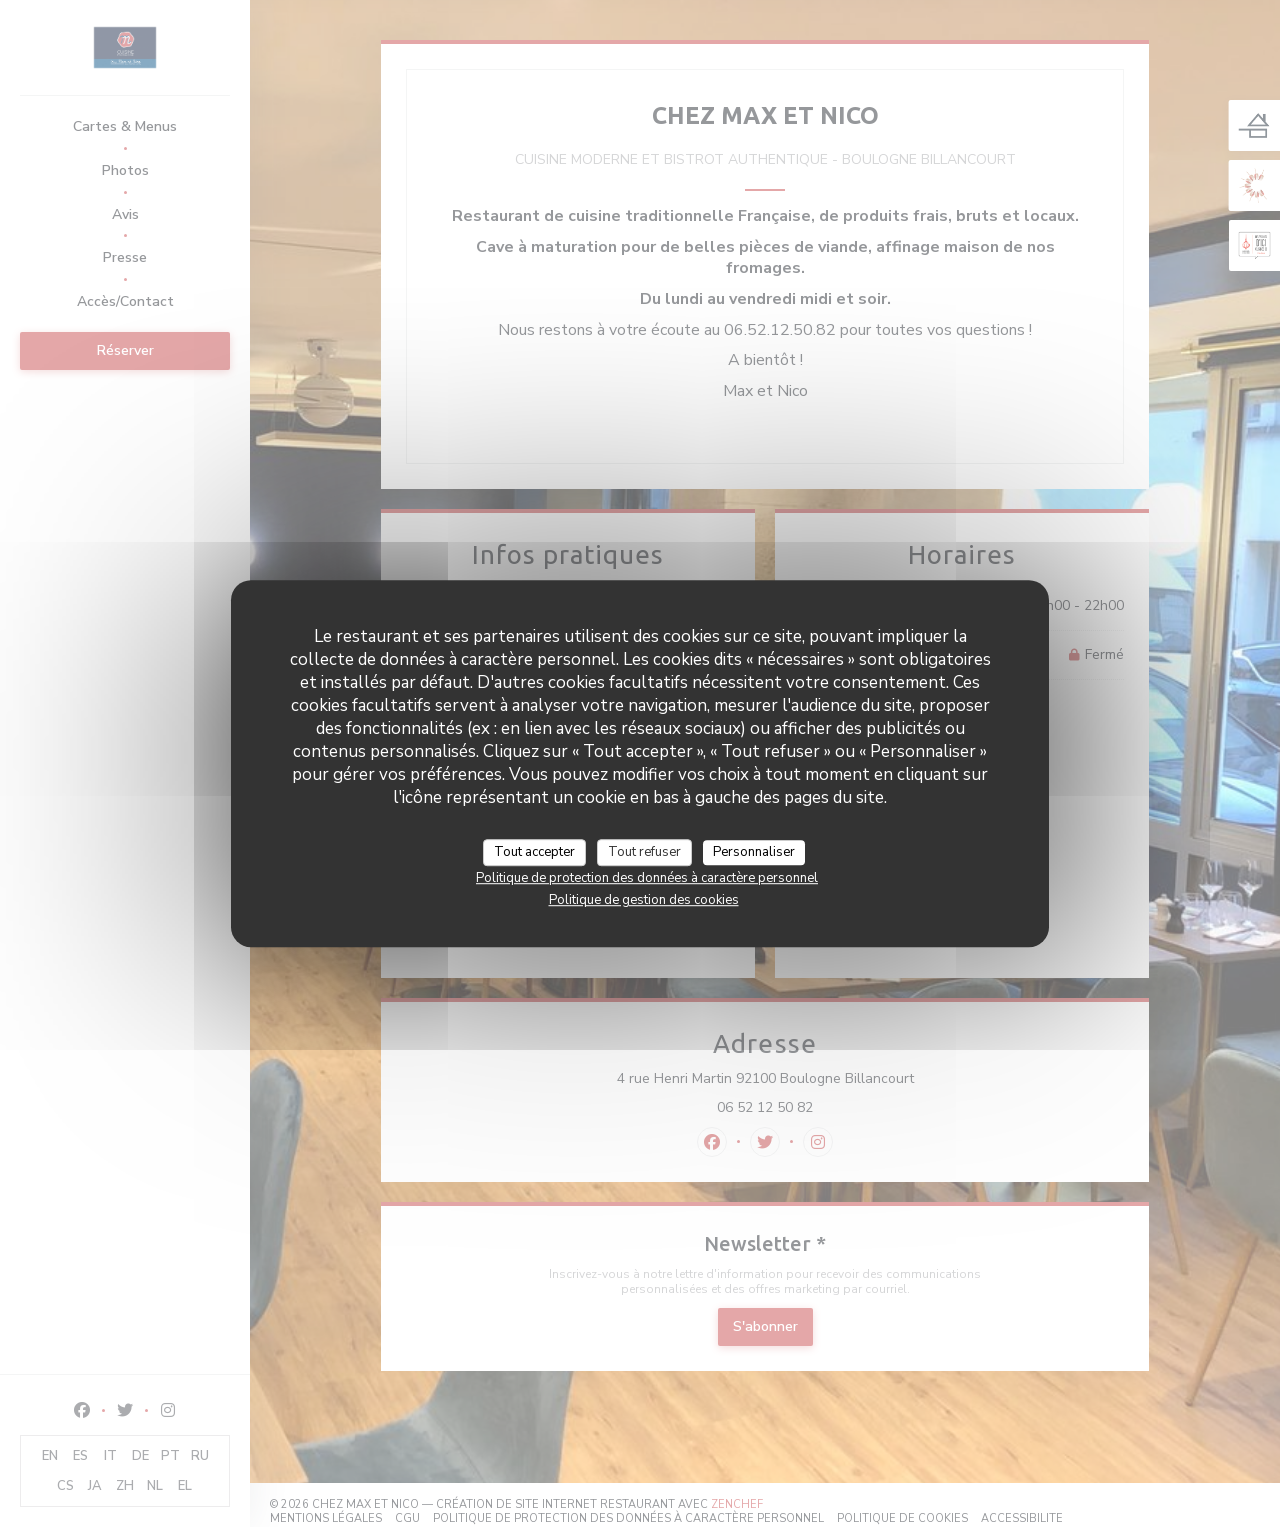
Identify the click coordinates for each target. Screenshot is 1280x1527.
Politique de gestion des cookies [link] (644, 900)
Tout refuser (644, 852)
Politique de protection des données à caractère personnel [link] (647, 878)
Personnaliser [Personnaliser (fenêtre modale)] (754, 852)
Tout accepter (534, 852)
